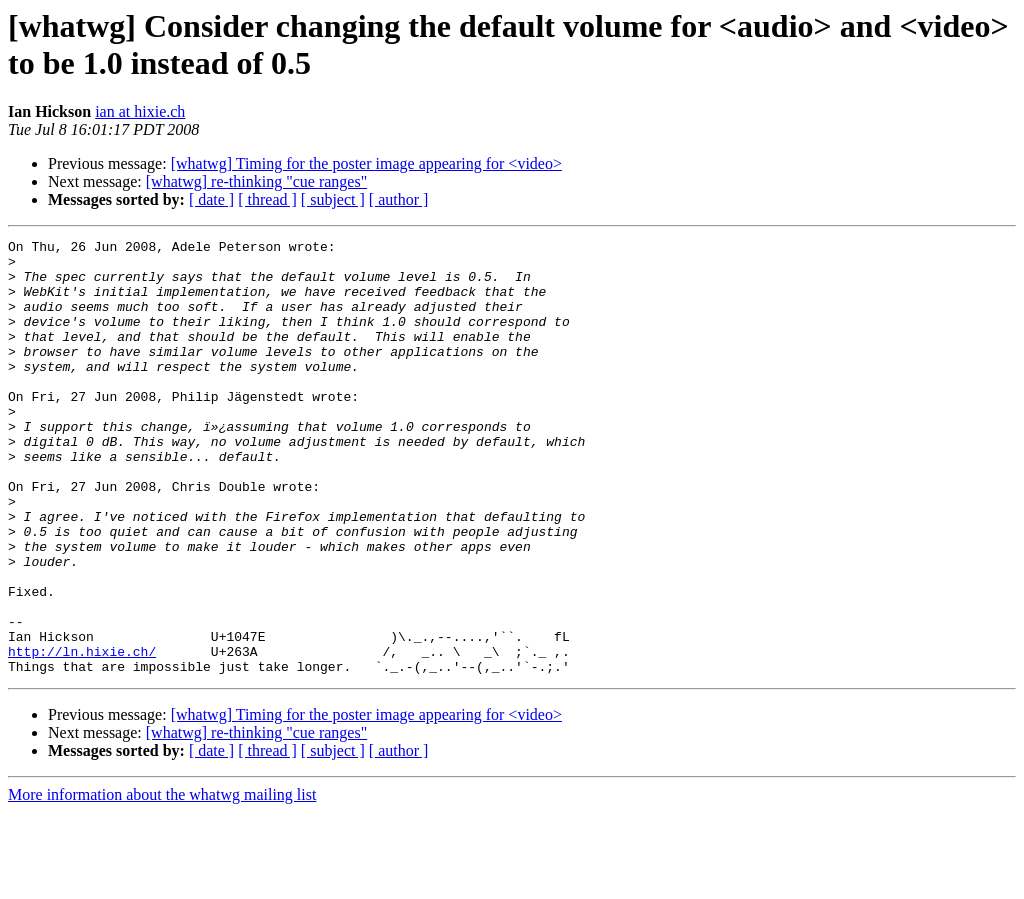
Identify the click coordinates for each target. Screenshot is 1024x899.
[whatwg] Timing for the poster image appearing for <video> (366, 163)
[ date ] (211, 199)
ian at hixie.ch (140, 111)
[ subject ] (333, 199)
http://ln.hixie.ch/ (82, 735)
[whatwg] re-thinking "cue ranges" (256, 181)
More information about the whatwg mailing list (162, 881)
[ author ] (399, 199)
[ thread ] (267, 199)
